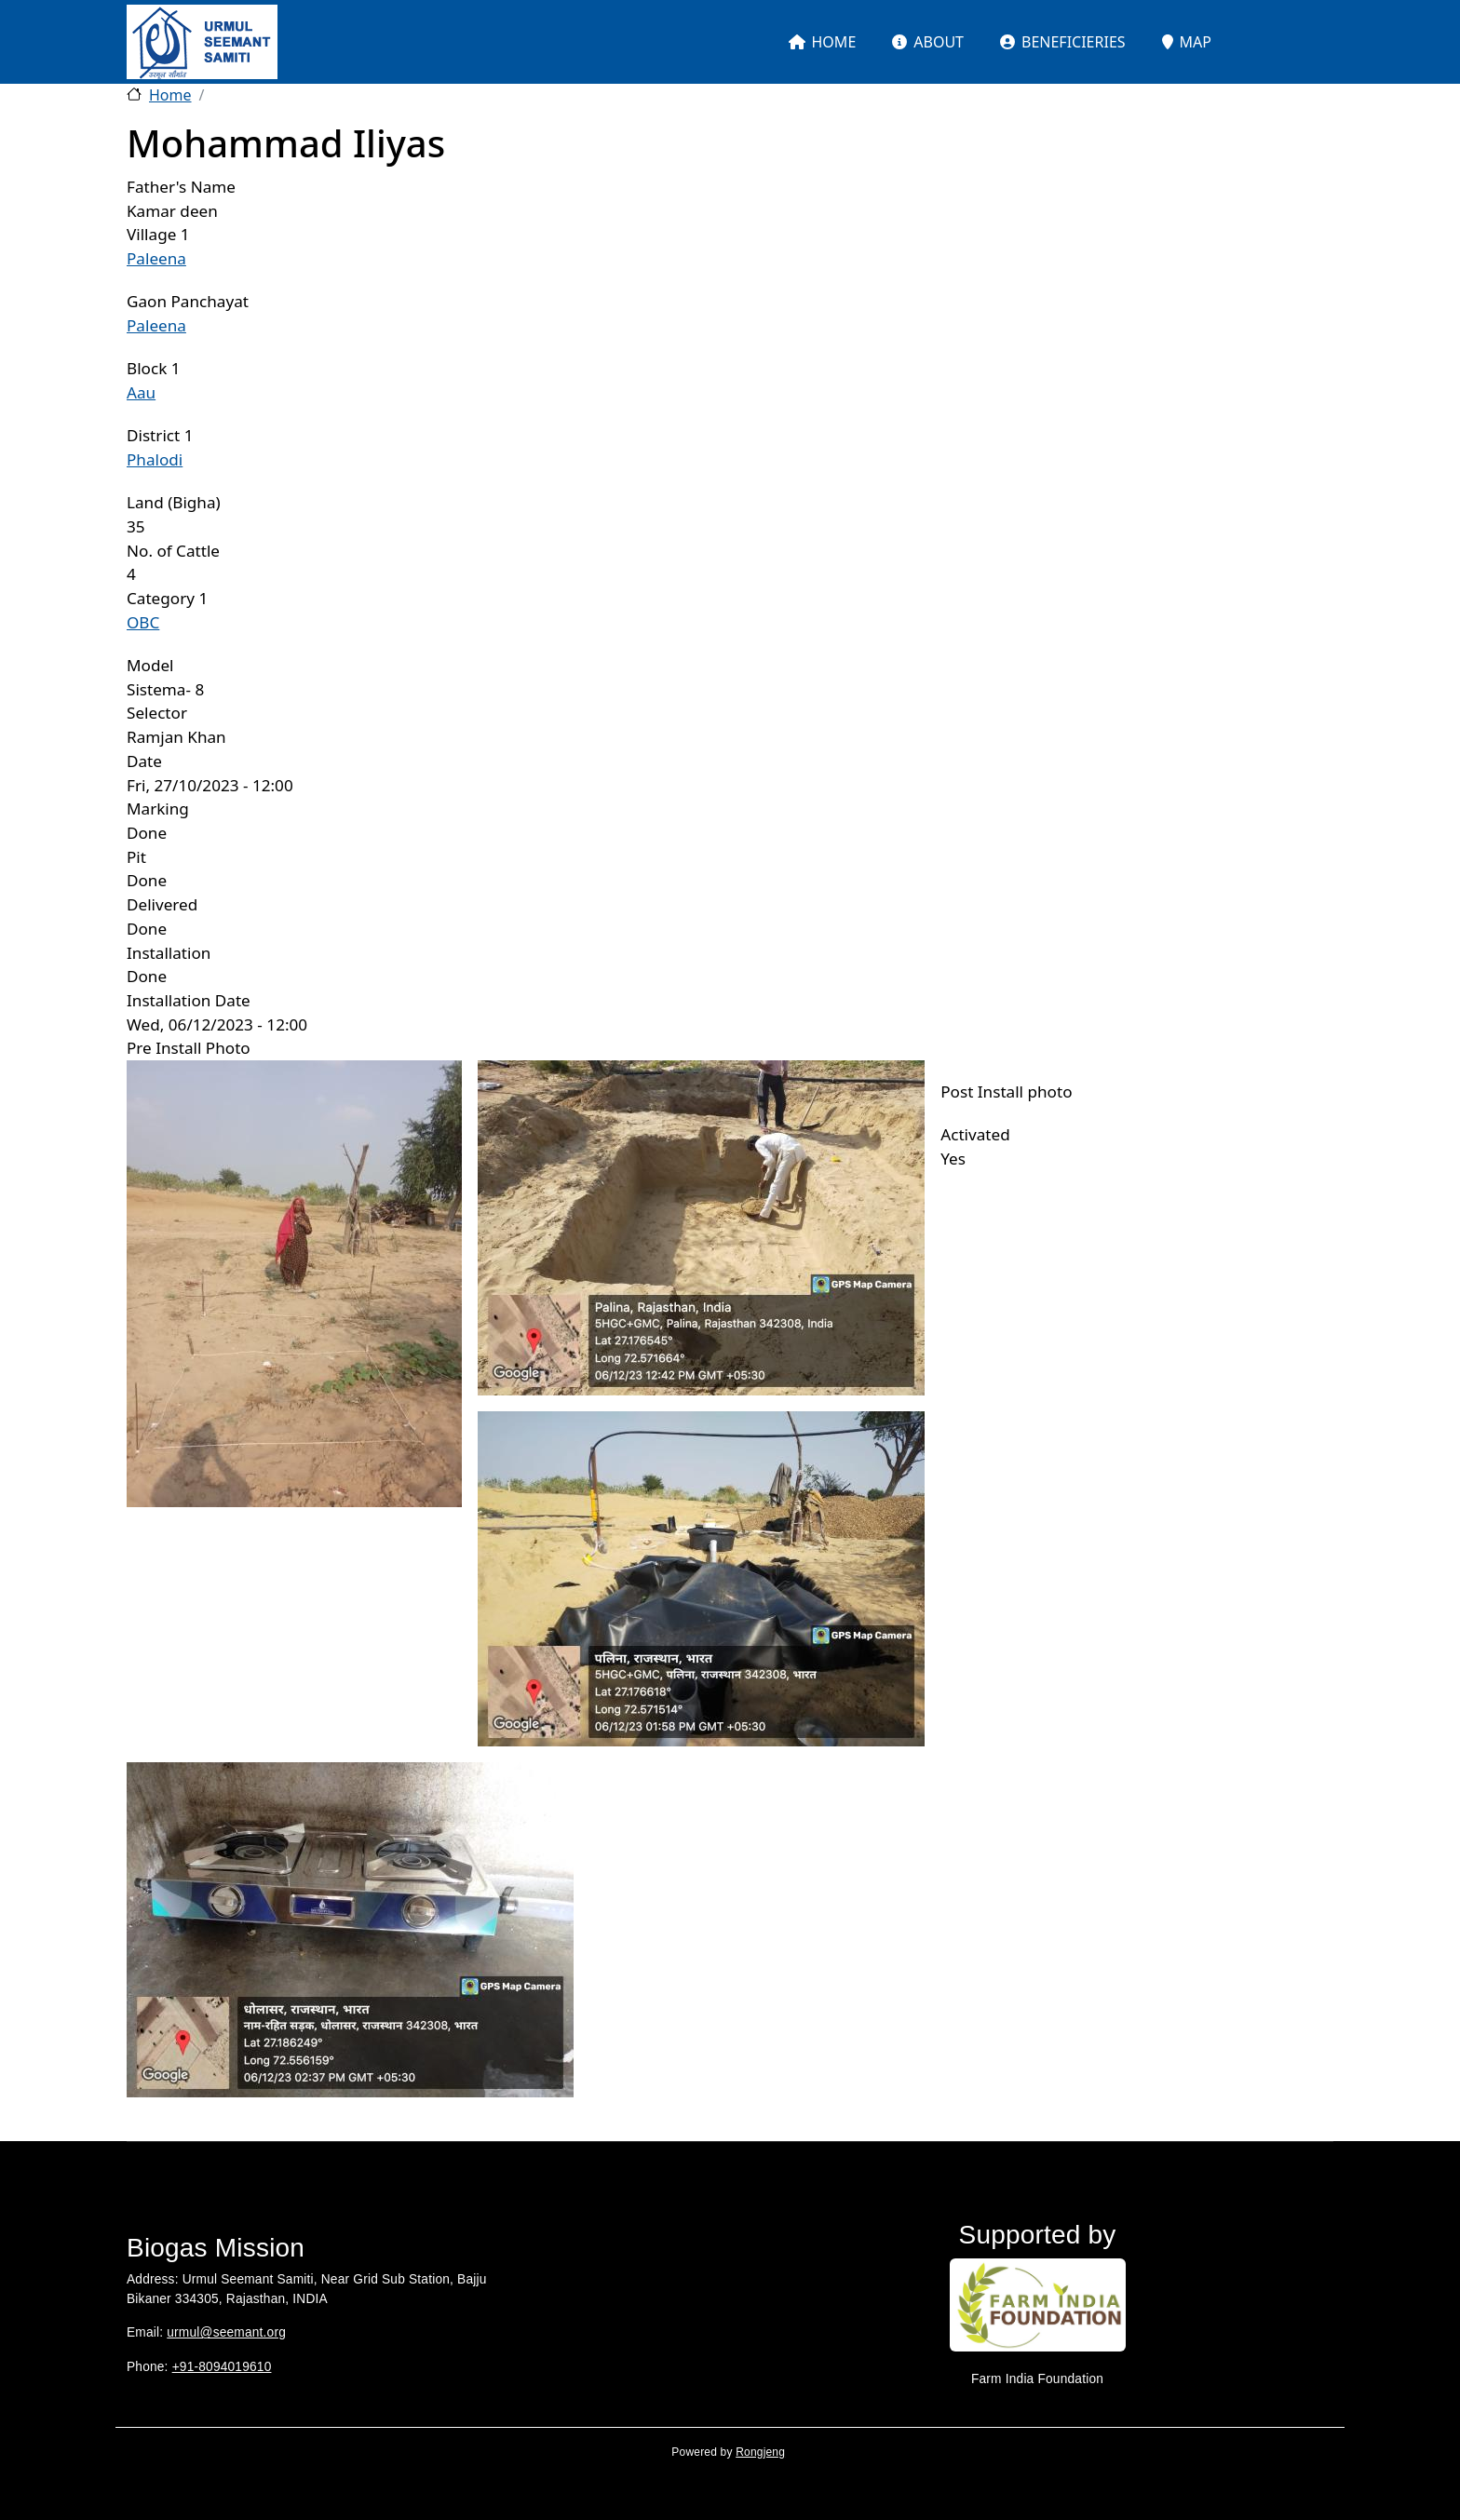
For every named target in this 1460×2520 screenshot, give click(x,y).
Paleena (156, 258)
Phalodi (154, 459)
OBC (143, 622)
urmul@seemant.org (226, 2332)
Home (170, 95)
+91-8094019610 (222, 2367)
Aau (141, 392)
